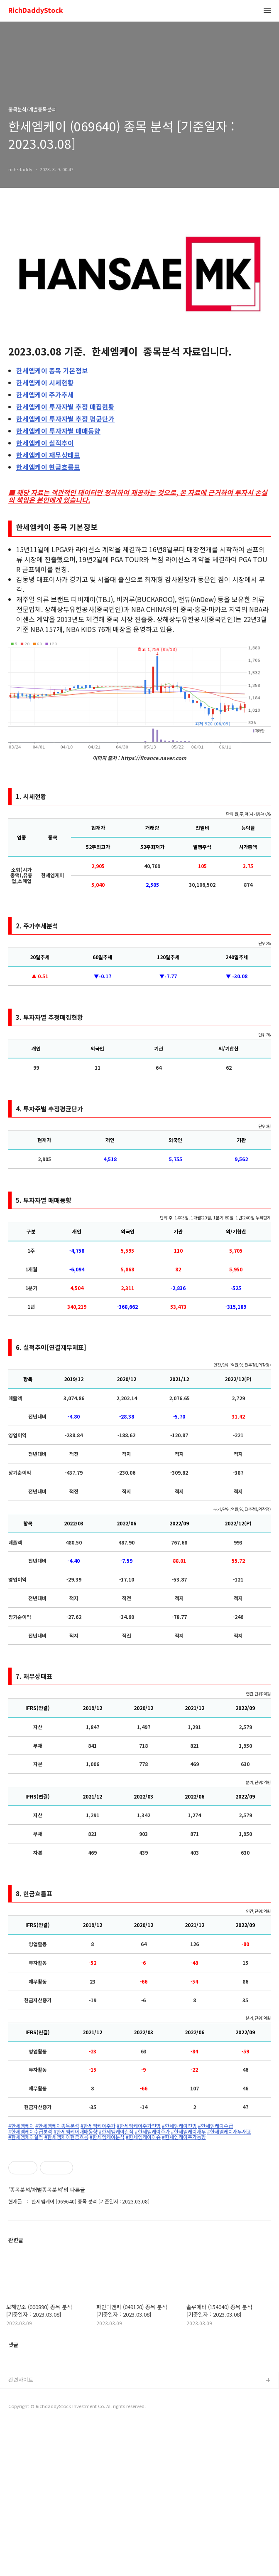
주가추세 (45, 395)
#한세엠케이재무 (188, 2131)
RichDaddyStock (35, 10)
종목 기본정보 (52, 370)
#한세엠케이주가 (98, 2126)
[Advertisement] (139, 2219)
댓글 (13, 2496)
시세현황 (45, 382)
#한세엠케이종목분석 (57, 2126)
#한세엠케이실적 (116, 2131)
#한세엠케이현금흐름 (66, 2137)
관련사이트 (20, 2531)
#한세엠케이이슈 (143, 2137)
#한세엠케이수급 (215, 2126)
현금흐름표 (48, 467)
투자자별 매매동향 (58, 431)
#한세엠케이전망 (179, 2126)
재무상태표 (48, 455)
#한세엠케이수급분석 (30, 2131)
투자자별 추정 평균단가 (65, 419)
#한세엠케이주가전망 (139, 2126)
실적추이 (45, 443)
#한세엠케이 (21, 2126)
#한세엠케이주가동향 (184, 2137)
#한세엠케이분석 (107, 2137)
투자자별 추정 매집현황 (65, 407)
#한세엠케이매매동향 (76, 2131)
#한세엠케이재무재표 (229, 2131)
